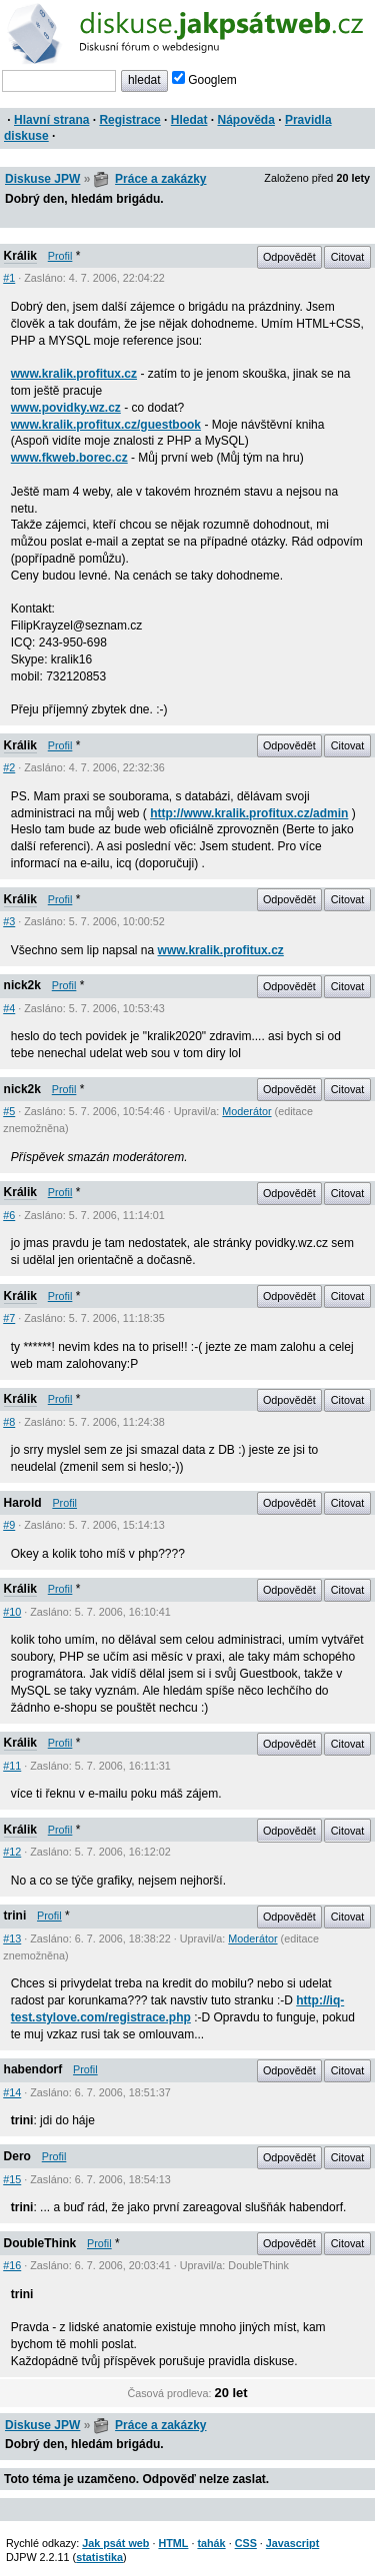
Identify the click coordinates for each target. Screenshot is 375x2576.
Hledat (189, 120)
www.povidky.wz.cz (66, 408)
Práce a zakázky (160, 179)
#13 (12, 1938)
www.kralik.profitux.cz (74, 374)
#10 (12, 1612)
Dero (17, 2156)
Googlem (204, 80)
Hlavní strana (51, 120)
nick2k (22, 985)
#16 (12, 2265)
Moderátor (246, 1111)
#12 (12, 1852)
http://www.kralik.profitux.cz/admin (249, 813)
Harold (23, 1503)
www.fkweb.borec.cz (69, 458)
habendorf (33, 2069)
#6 (9, 1215)
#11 (12, 1766)
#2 (9, 767)
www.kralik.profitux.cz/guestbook (106, 425)
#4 (9, 1008)
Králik (20, 256)
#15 (12, 2179)
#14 (12, 2092)
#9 (9, 1525)
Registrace (129, 120)
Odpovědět (289, 257)
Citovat (348, 257)
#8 (9, 1422)
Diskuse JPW (42, 179)
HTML (173, 2543)
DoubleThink (40, 2243)
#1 (9, 278)
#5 (9, 1111)
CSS (246, 2543)
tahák (211, 2543)
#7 (9, 1318)
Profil (60, 256)
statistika (99, 2557)
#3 (9, 921)
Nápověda (246, 120)
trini (15, 1916)
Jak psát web (115, 2543)
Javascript (292, 2543)
